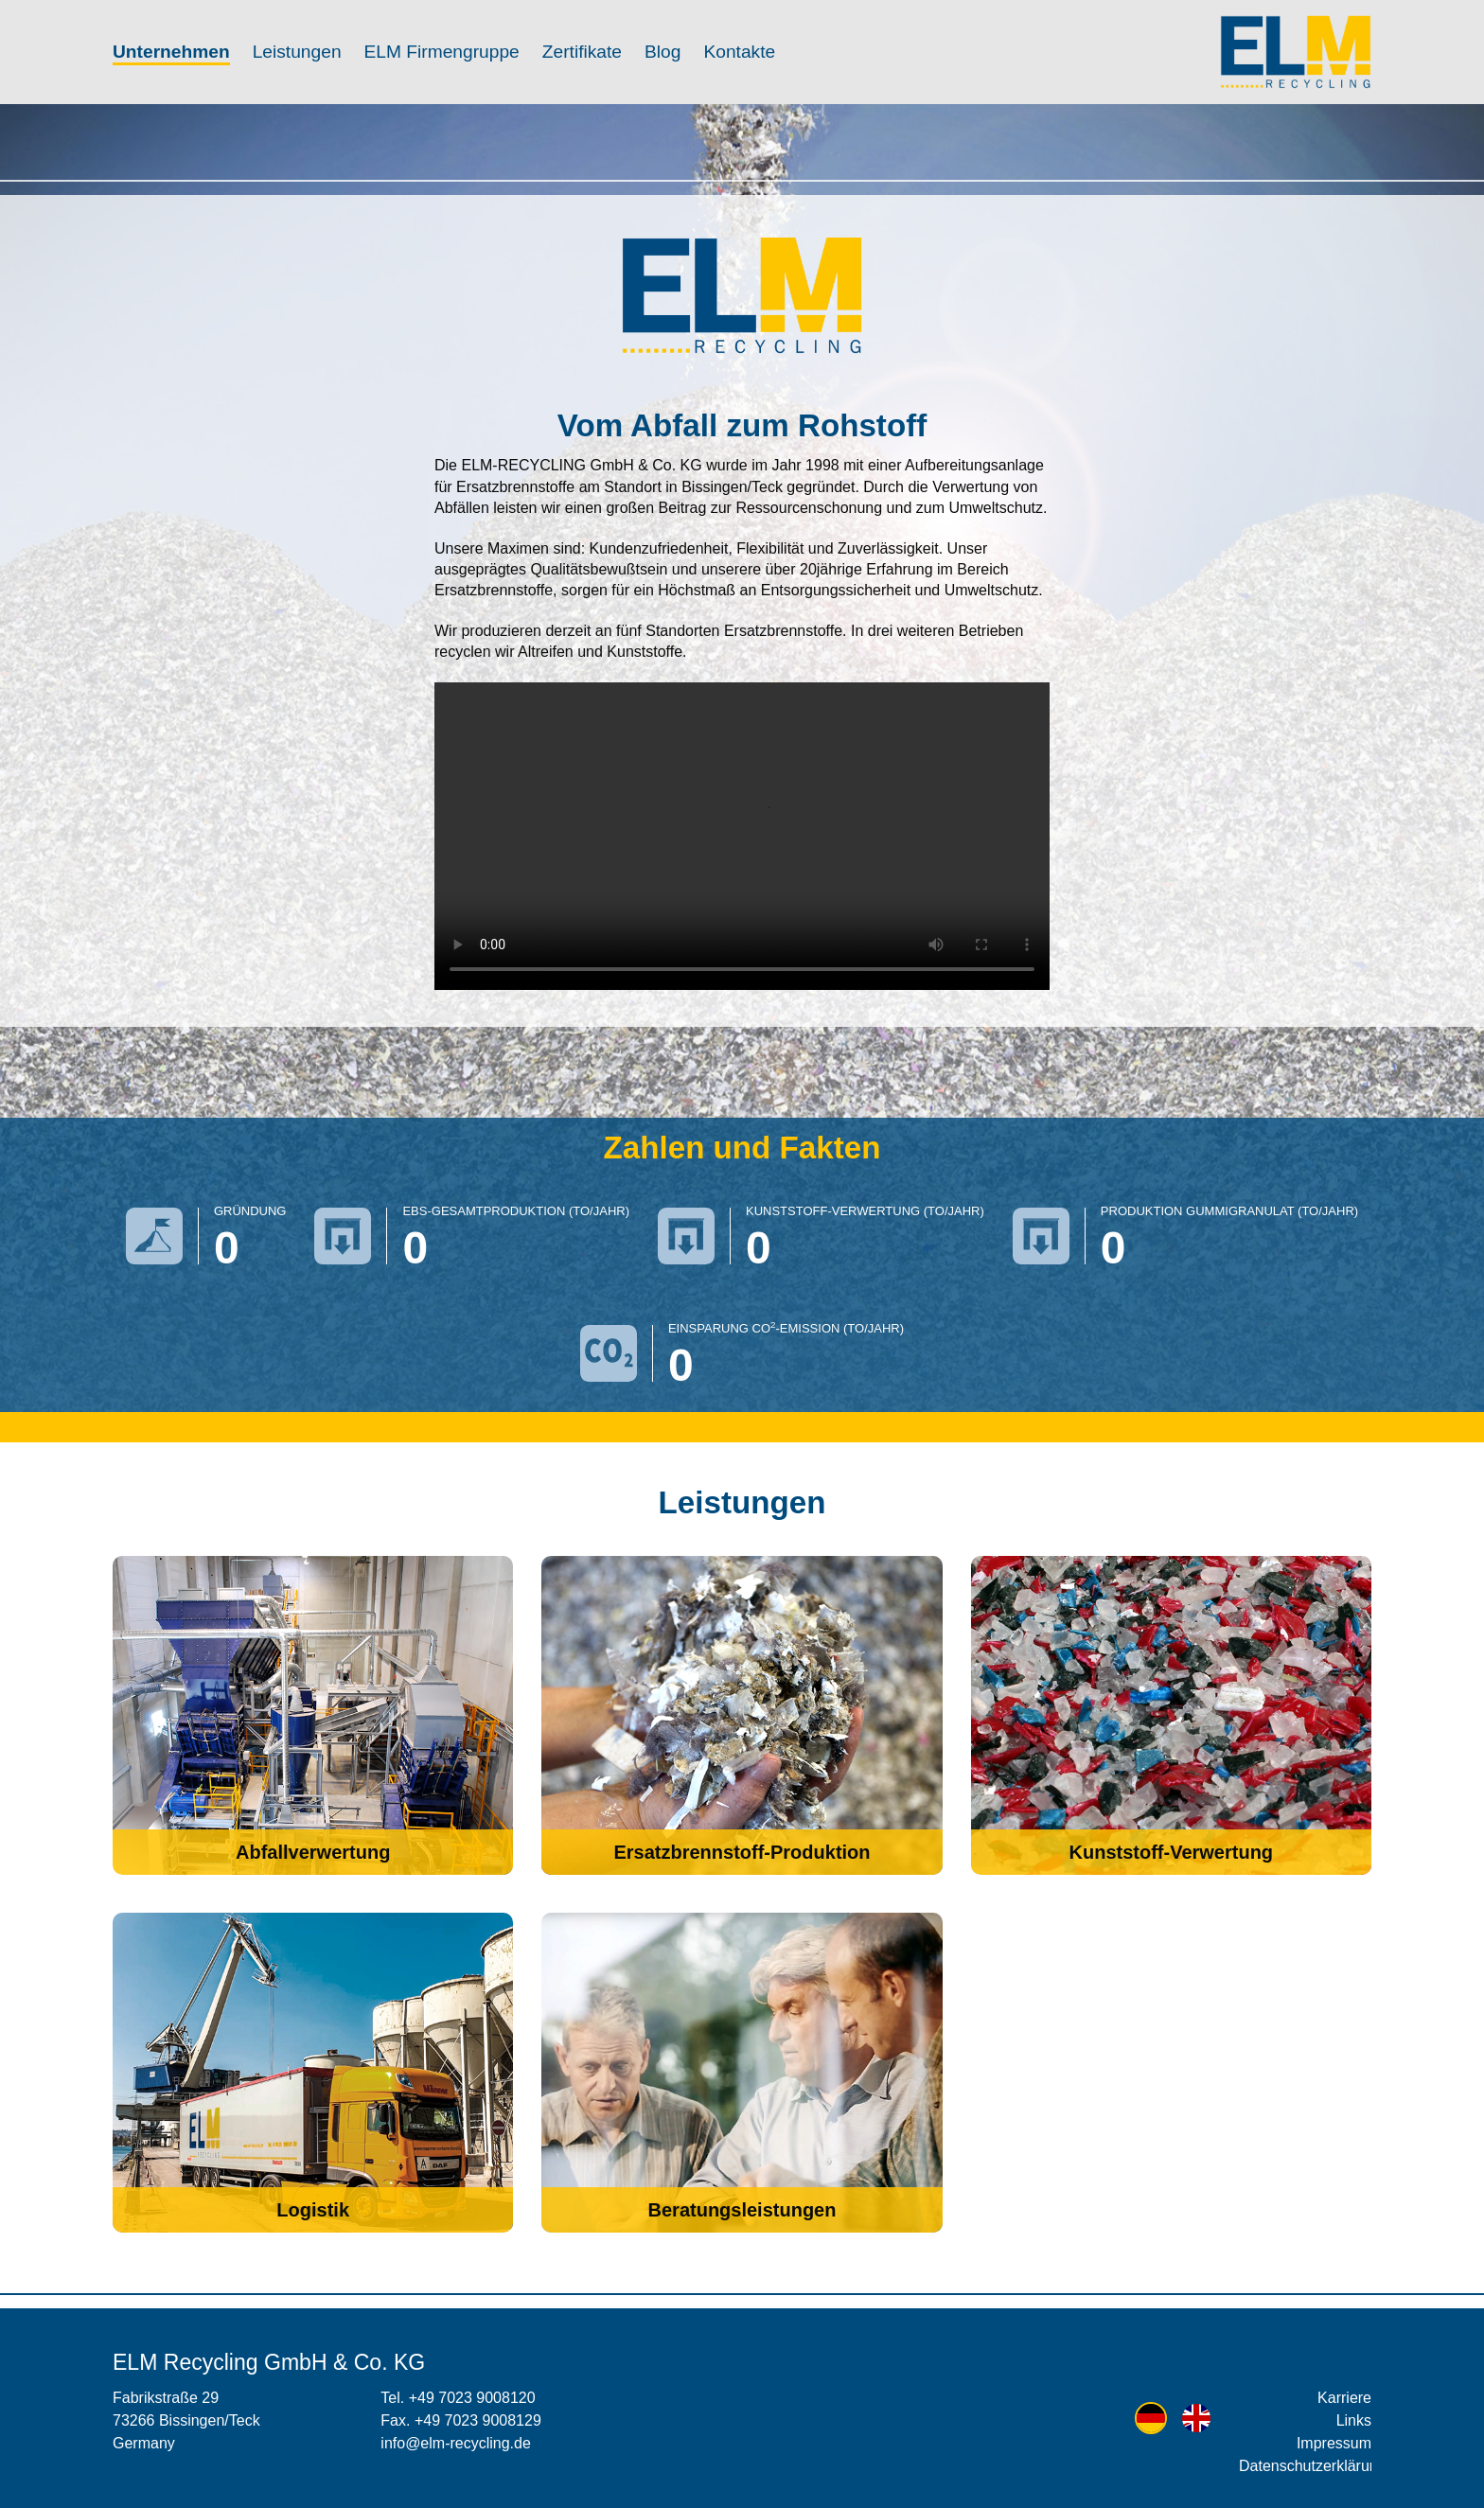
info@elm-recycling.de (455, 2443)
